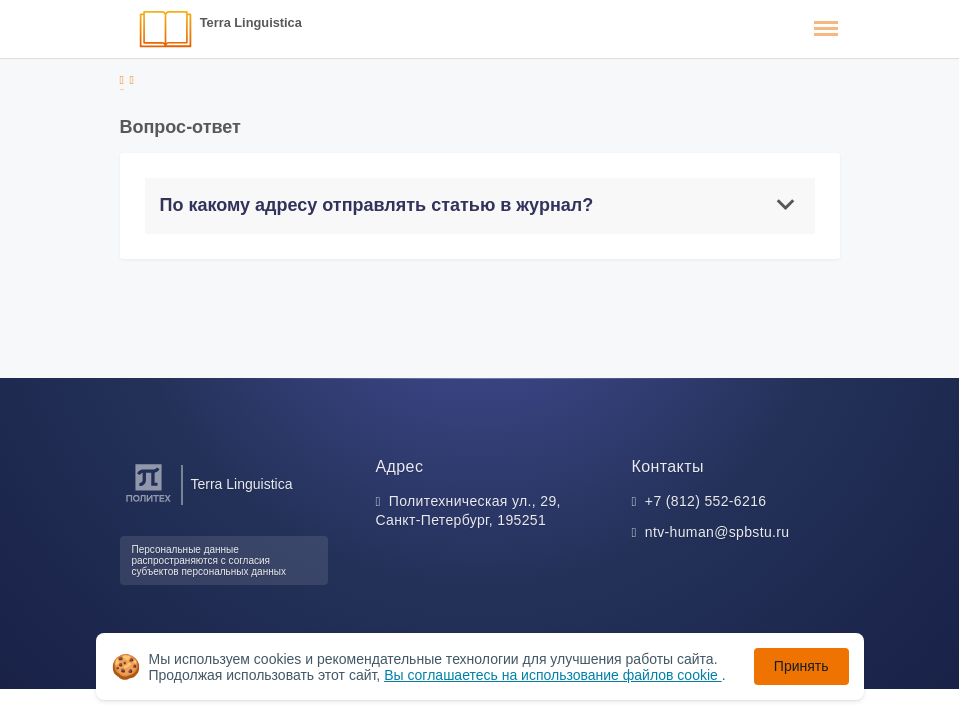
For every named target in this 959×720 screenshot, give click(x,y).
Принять (801, 666)
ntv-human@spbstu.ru (717, 532)
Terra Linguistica (251, 22)
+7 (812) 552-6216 (706, 501)
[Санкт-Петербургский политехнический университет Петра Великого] (148, 502)
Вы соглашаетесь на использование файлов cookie (553, 675)
